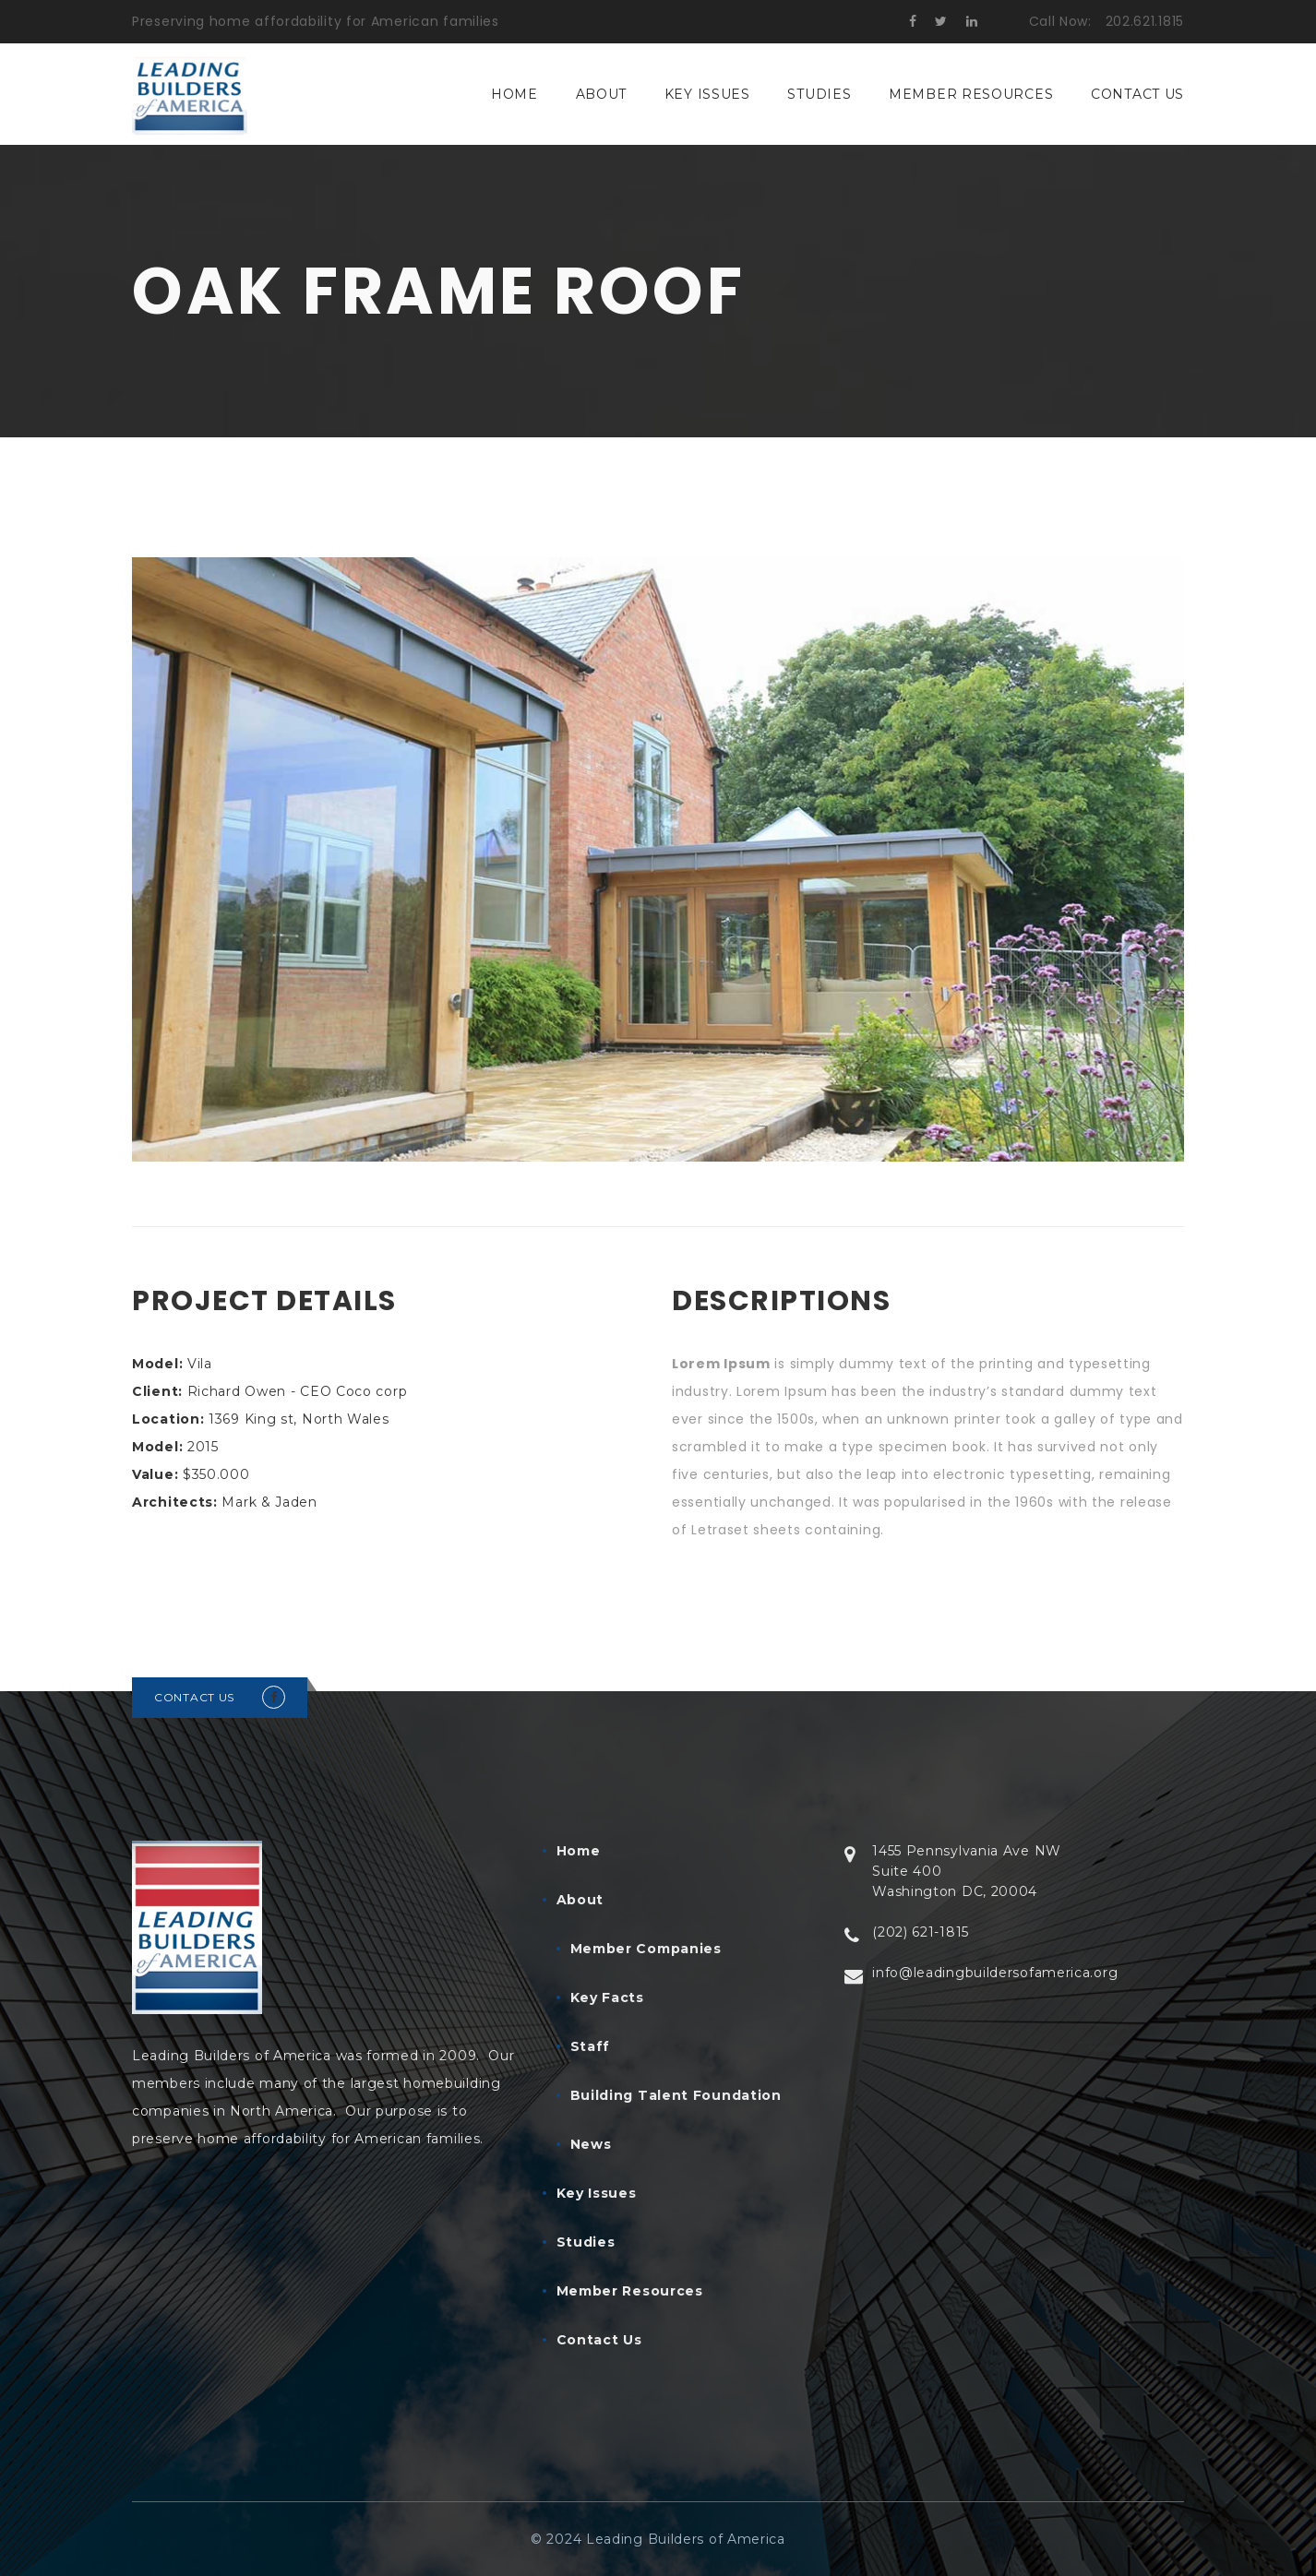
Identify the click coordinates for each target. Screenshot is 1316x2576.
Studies (819, 94)
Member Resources (971, 94)
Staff (590, 2046)
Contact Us (1137, 94)
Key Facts (607, 1997)
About (602, 94)
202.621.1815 (1145, 21)
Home (514, 94)
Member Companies (646, 1948)
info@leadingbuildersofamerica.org (995, 1972)
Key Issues (707, 94)
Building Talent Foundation (676, 2095)
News (591, 2144)
